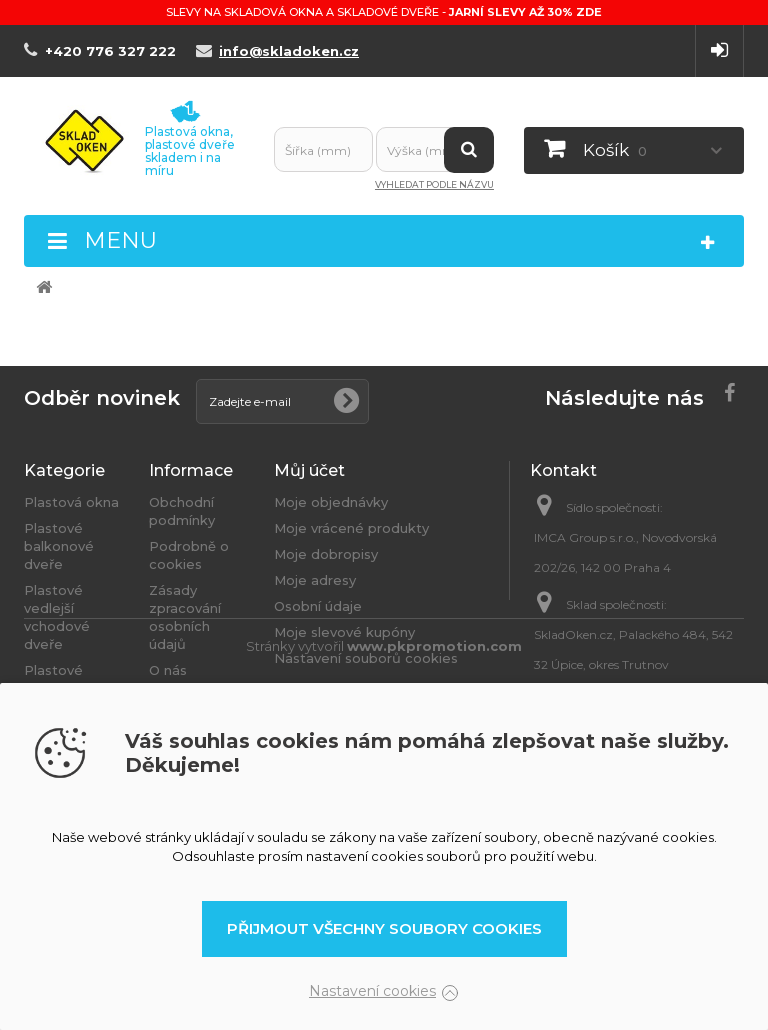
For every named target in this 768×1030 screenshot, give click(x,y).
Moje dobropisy (326, 554)
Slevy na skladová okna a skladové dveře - (384, 12)
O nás (168, 670)
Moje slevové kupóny (344, 632)
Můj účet (309, 470)
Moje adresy (315, 580)
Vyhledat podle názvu (434, 184)
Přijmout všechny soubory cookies (384, 928)
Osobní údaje (318, 606)
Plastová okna (71, 502)
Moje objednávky (331, 502)
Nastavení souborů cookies (366, 658)
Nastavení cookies (372, 991)
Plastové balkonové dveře (59, 546)
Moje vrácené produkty (351, 528)
